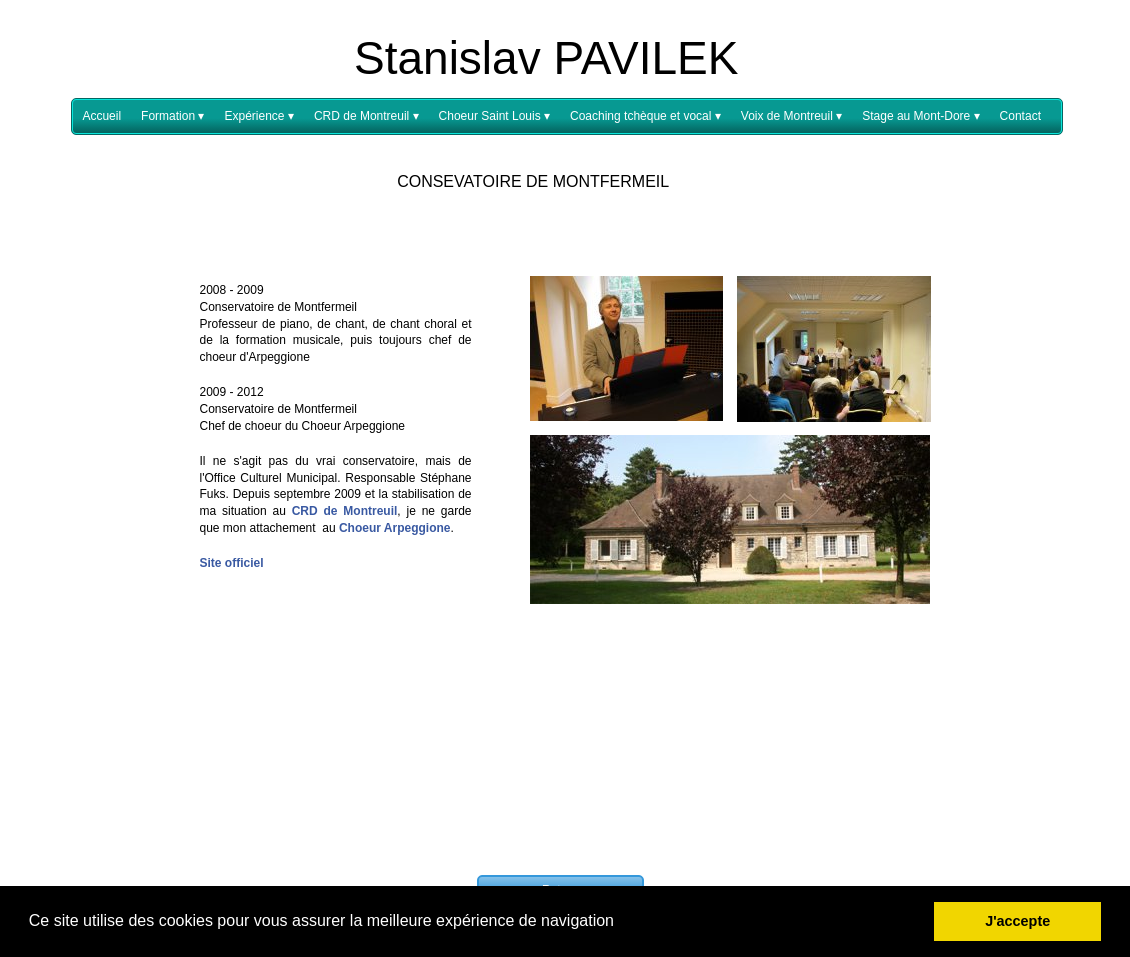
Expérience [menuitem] (258, 116)
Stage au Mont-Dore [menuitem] (920, 116)
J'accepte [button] (1017, 921)
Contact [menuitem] (1020, 116)
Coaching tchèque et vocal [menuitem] (645, 116)
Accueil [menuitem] (101, 116)
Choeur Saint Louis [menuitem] (494, 116)
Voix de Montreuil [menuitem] (791, 116)
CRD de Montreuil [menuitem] (366, 116)
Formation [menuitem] (172, 116)
